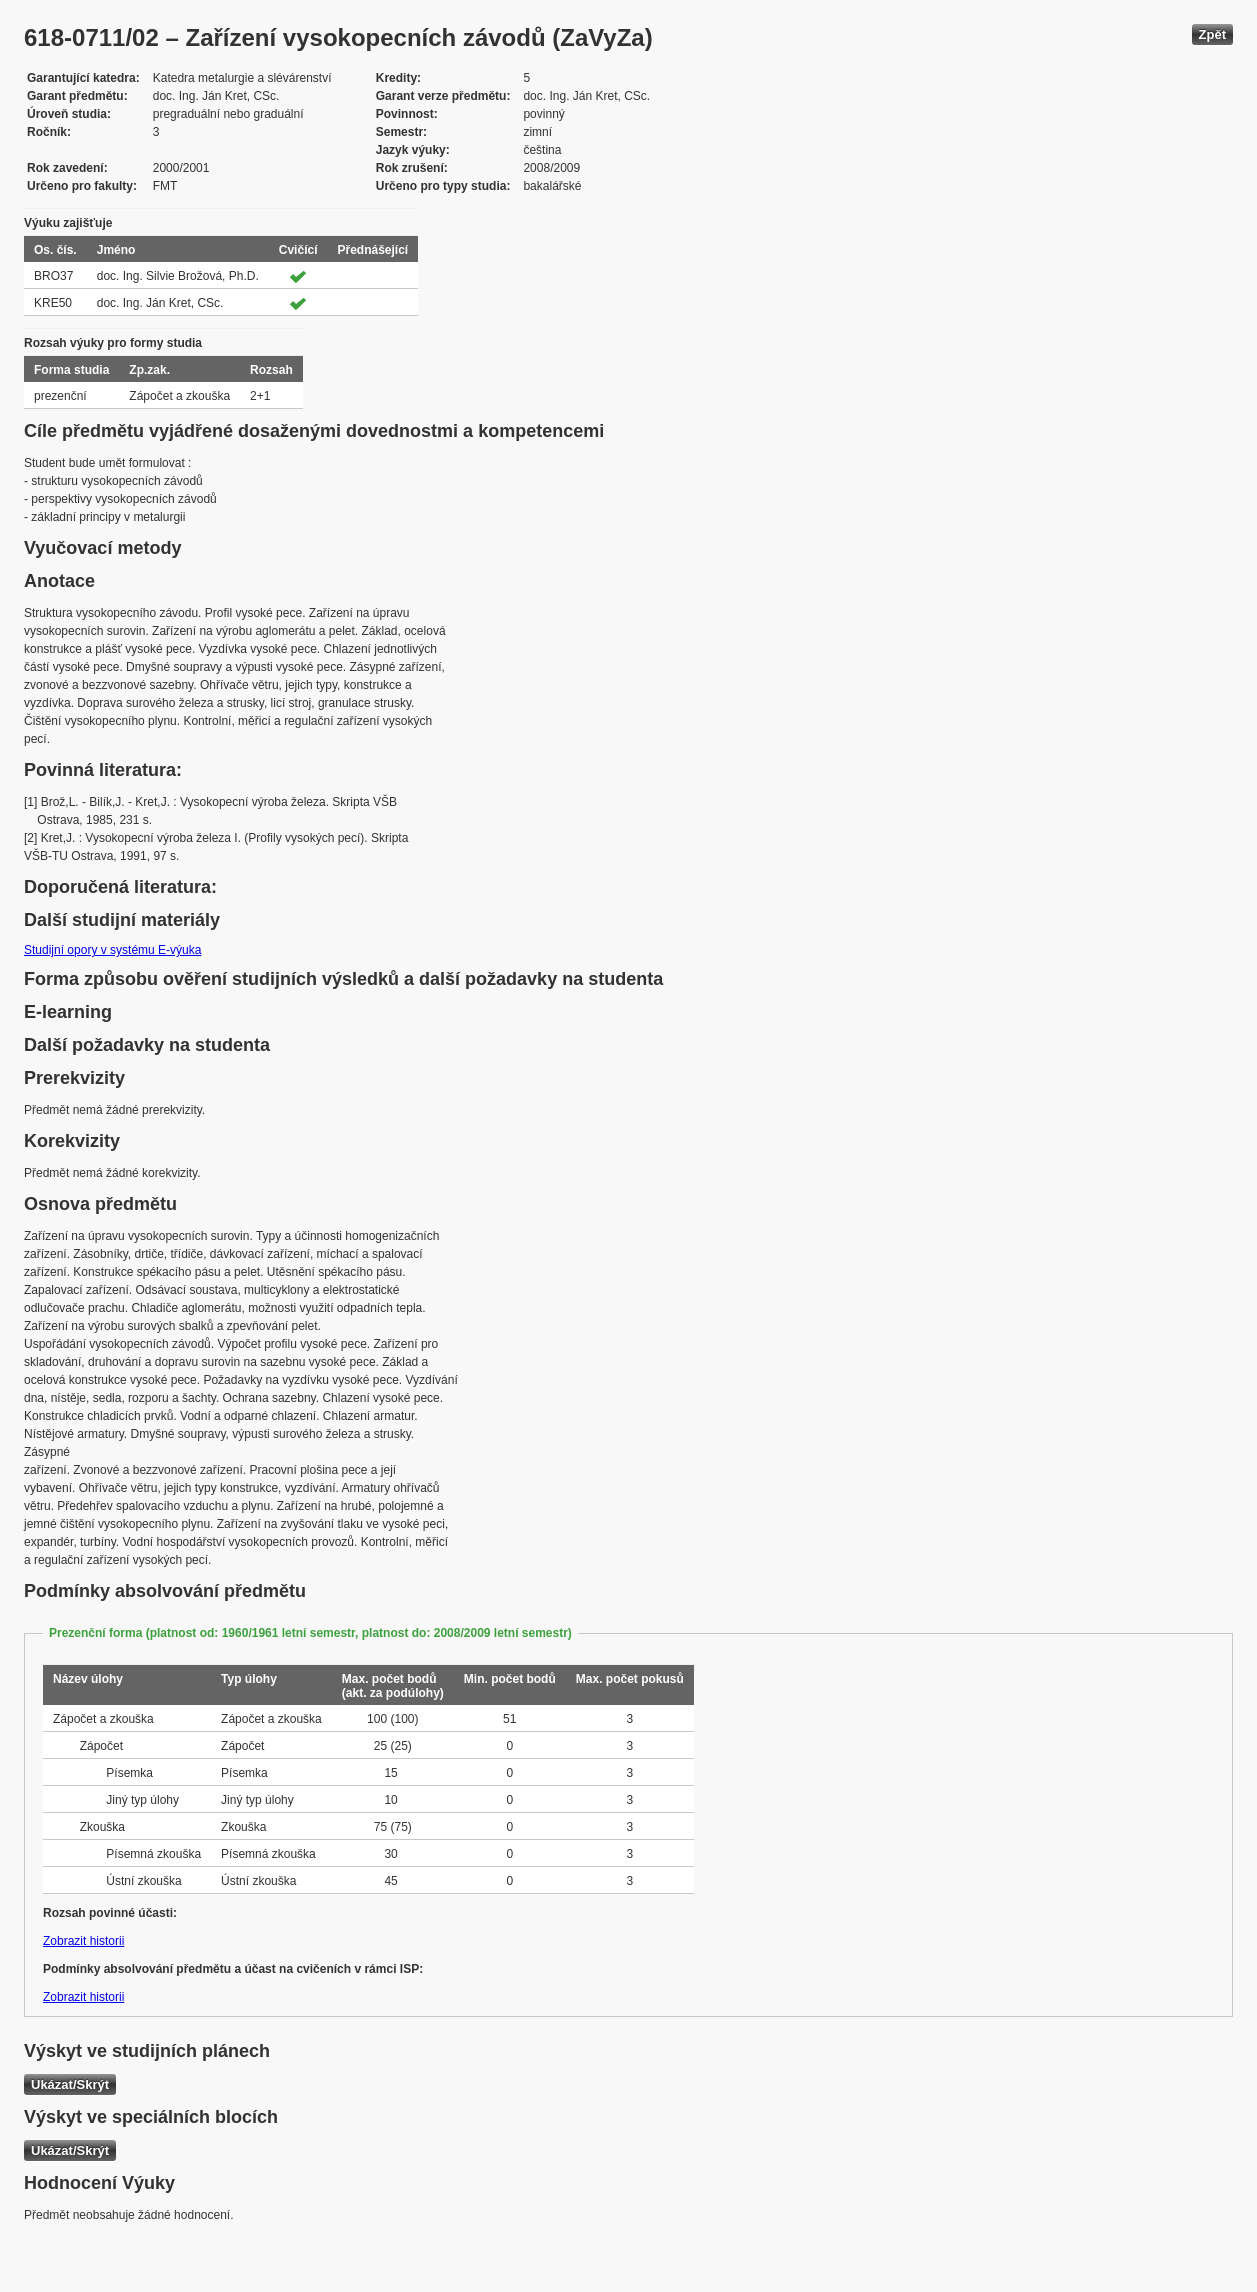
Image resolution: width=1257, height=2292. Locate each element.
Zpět (1212, 34)
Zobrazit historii (83, 1941)
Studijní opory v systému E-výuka (112, 950)
